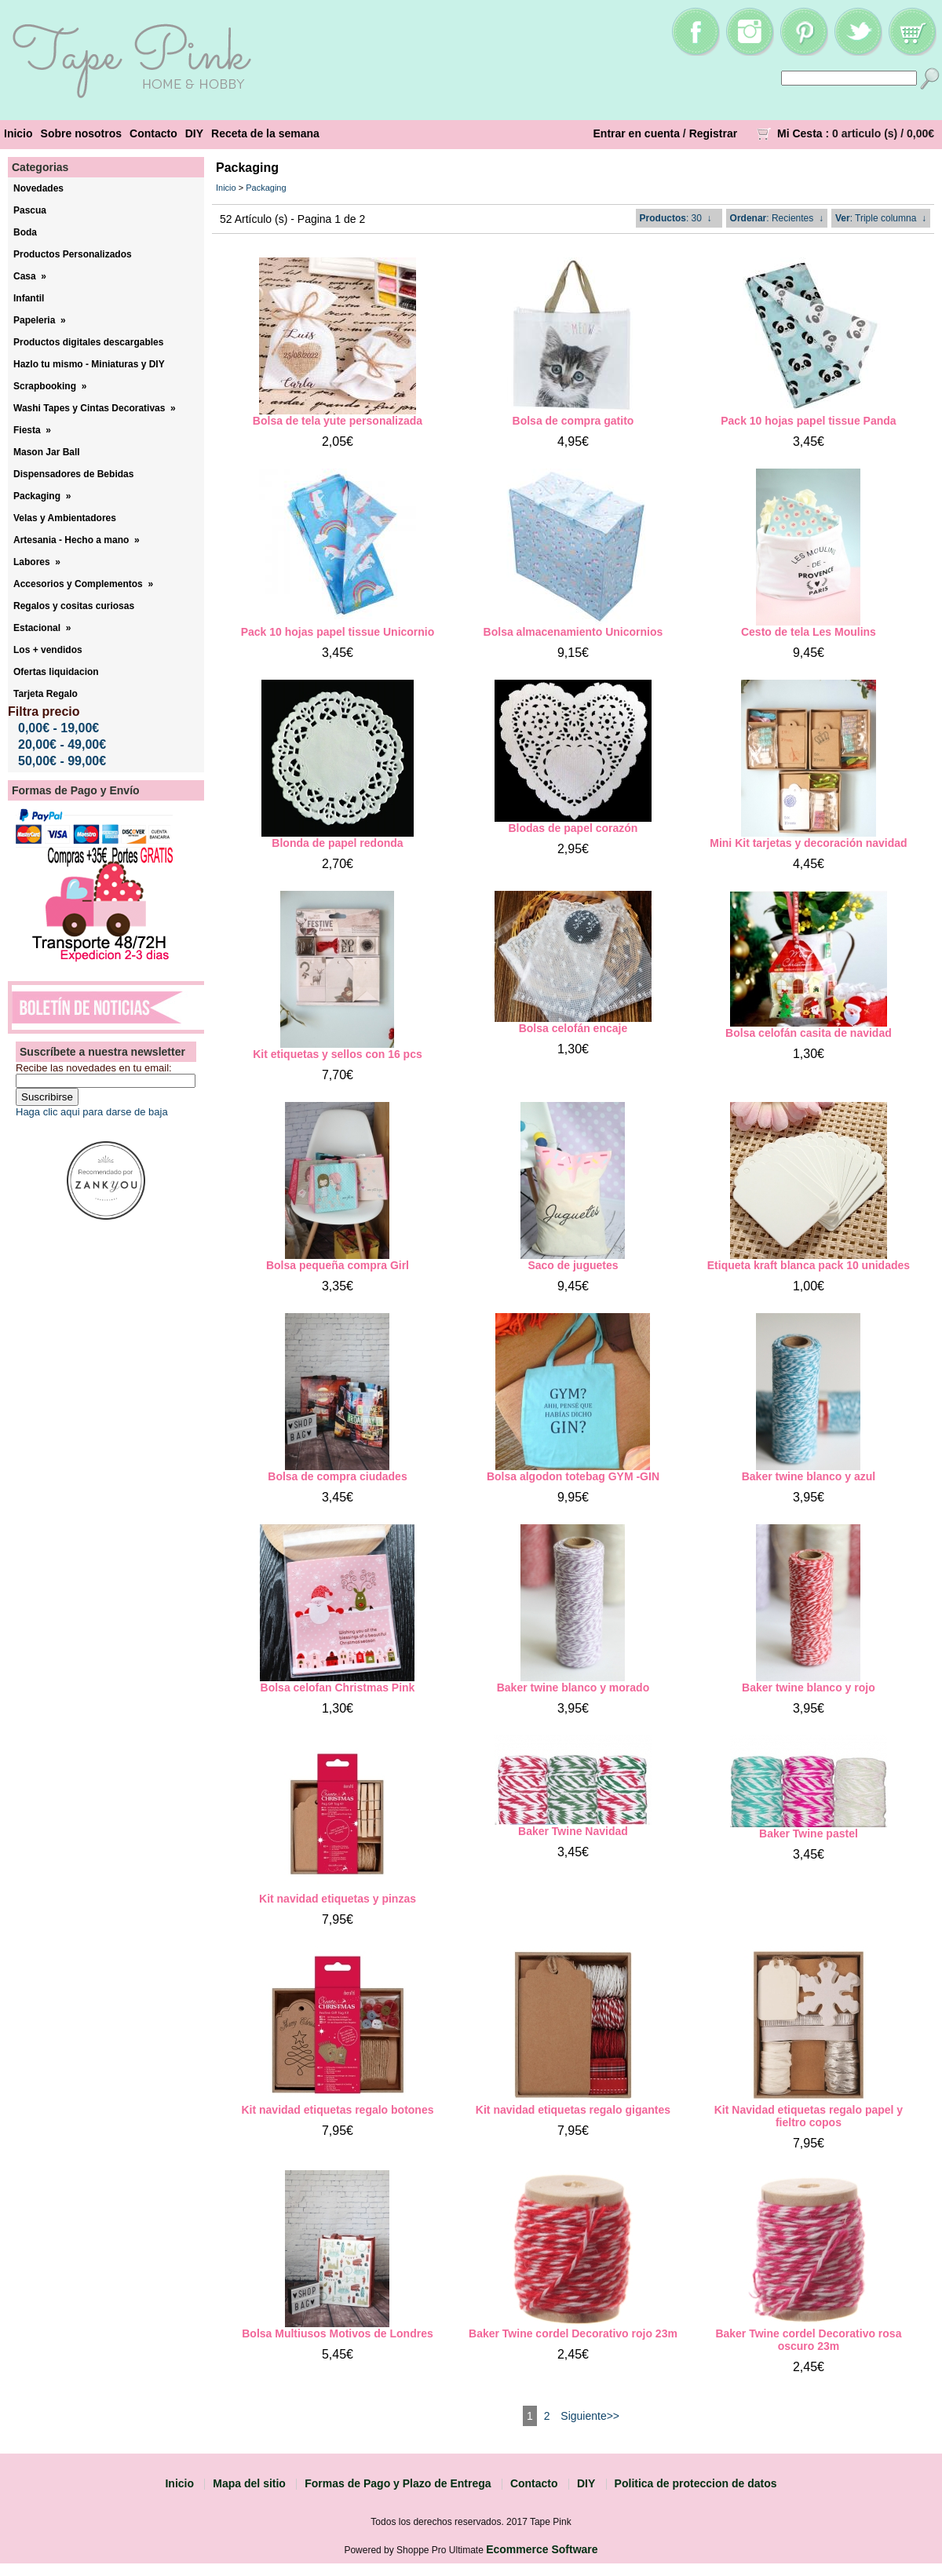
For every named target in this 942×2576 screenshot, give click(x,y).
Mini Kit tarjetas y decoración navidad (808, 843)
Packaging (266, 187)
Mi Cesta (800, 133)
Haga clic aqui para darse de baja (92, 1112)
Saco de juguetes (573, 1265)
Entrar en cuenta (636, 133)
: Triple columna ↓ (880, 218)
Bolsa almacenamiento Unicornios (573, 632)
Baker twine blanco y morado (573, 1687)
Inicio (18, 133)
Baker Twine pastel (808, 1833)
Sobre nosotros (81, 133)
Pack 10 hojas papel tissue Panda (808, 420)
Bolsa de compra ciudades (337, 1476)
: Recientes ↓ (776, 218)
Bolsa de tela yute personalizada (337, 420)
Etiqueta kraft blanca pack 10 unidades (808, 1265)
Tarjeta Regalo (45, 693)
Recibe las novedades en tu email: (94, 1068)
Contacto (153, 133)
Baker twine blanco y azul (808, 1476)
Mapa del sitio (249, 2483)
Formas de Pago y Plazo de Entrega (398, 2483)
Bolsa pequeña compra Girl (337, 1265)
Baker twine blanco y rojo (808, 1687)
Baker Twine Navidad (573, 1831)
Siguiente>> (589, 2416)
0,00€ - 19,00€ (58, 728)
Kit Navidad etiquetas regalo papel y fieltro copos (808, 2116)
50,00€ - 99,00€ (62, 761)
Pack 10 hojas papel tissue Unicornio (338, 632)
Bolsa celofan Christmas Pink (338, 1687)
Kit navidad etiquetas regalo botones (337, 2109)
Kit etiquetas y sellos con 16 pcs (337, 1054)
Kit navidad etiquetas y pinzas (337, 1898)
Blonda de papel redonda (337, 843)
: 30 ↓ (676, 218)
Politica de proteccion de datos (696, 2483)
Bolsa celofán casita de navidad (808, 1033)
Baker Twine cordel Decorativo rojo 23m (573, 2333)
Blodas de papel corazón (572, 828)
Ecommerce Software (541, 2549)
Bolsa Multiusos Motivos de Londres (337, 2333)
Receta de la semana (265, 133)
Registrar (713, 133)
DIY (194, 133)
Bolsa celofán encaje (573, 1028)
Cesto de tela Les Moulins (808, 632)
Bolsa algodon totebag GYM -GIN (573, 1476)
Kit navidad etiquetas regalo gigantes (573, 2109)
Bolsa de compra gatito (573, 420)
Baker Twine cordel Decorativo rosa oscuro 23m (808, 2339)
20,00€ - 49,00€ (62, 744)
